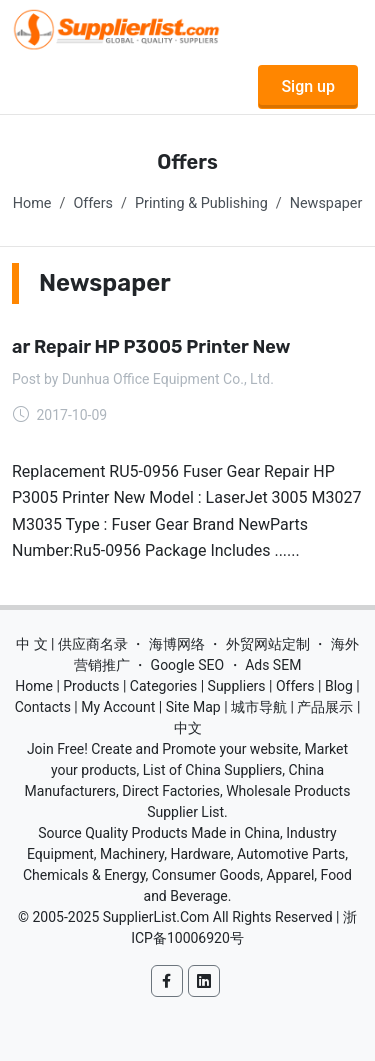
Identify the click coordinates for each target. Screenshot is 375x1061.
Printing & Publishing (201, 203)
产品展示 (325, 707)
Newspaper (326, 203)
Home (32, 203)
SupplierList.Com (156, 917)
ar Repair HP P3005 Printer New (151, 347)
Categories (163, 686)
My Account (118, 707)
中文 (188, 728)
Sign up (308, 86)
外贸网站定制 (268, 644)
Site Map (193, 707)
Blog (339, 686)
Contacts (43, 707)
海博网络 (177, 644)
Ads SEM (273, 665)
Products (91, 686)
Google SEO (188, 665)
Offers (93, 203)
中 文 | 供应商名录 (72, 644)
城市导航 (259, 707)
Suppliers (237, 686)
